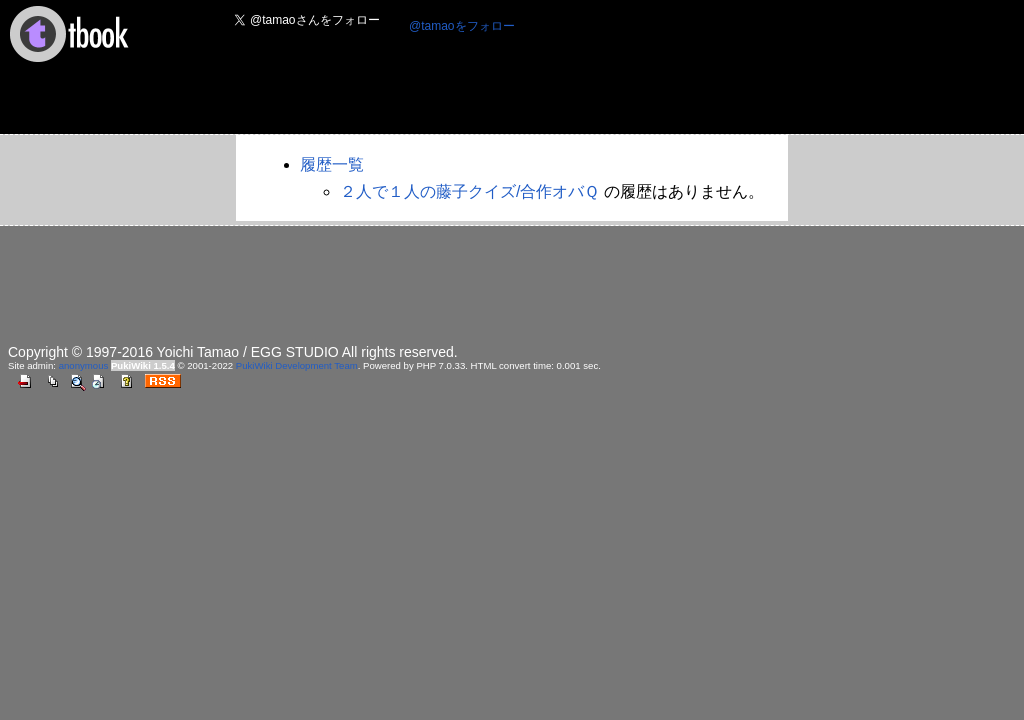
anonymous (84, 365)
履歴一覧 (332, 164)
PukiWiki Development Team (297, 365)
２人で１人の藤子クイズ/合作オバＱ (469, 191)
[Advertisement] (585, 86)
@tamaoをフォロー (462, 26)
